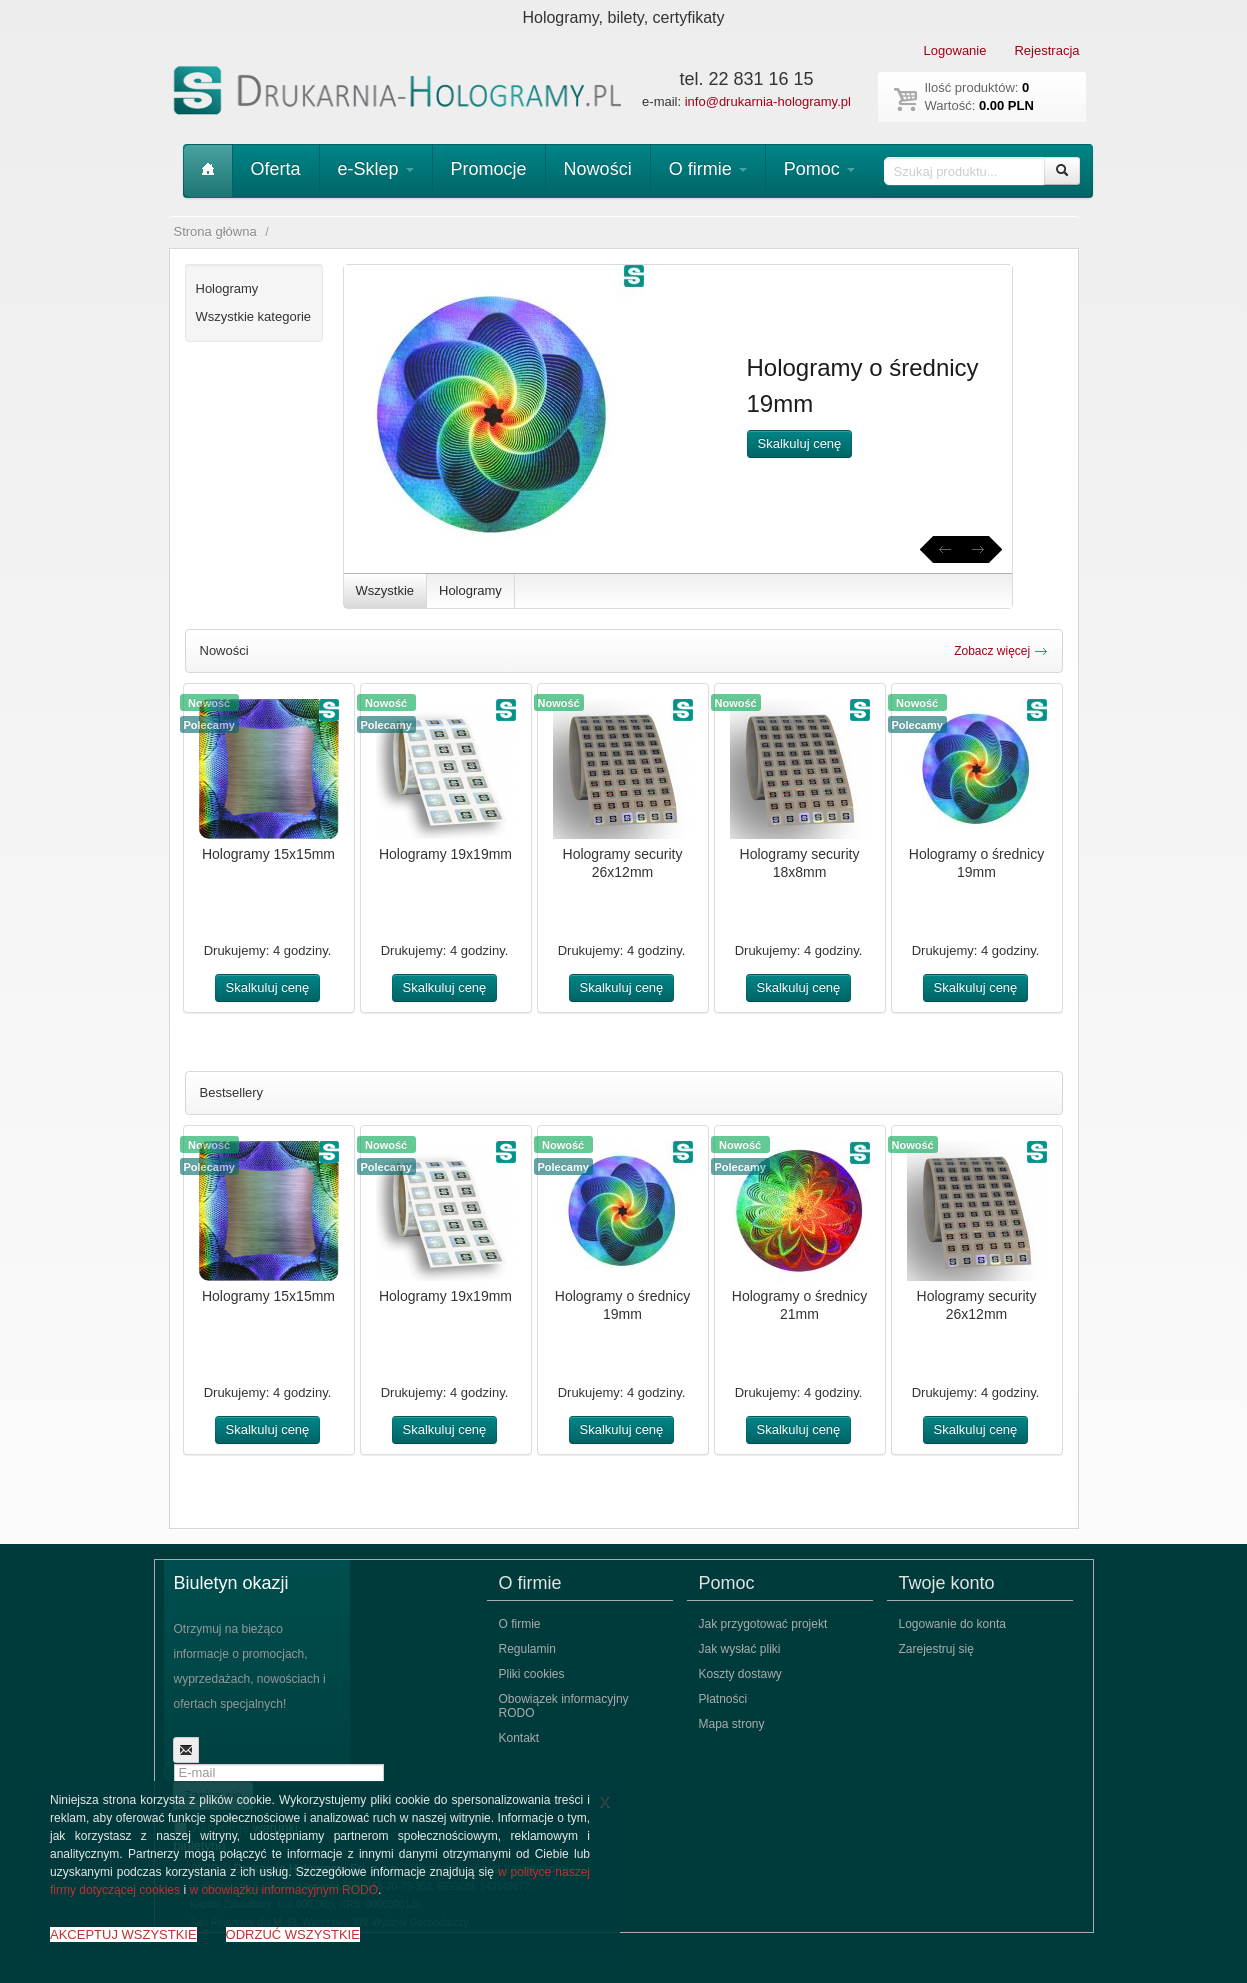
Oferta (276, 169)
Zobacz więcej (1000, 651)
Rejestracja (1046, 50)
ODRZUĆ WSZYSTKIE (293, 1934)
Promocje (489, 169)
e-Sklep (376, 169)
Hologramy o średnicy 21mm (799, 1305)
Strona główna (215, 231)
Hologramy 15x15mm (268, 854)
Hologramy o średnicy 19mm (976, 863)
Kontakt (519, 1738)
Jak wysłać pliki (740, 1649)
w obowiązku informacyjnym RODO (283, 1890)
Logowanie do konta (952, 1624)
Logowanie (955, 50)
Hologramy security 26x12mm (623, 863)
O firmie (708, 169)
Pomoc (819, 169)
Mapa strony (732, 1724)
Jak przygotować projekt (763, 1624)
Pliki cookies (532, 1674)
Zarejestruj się (936, 1649)
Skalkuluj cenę (800, 443)
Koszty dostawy (740, 1674)
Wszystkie (385, 590)
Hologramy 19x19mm (445, 854)
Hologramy (470, 590)
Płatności (723, 1699)
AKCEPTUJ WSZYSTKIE (123, 1934)
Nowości (598, 169)
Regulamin (527, 1649)
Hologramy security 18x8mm (800, 863)
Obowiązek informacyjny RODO (564, 1706)
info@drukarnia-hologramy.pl (768, 101)
